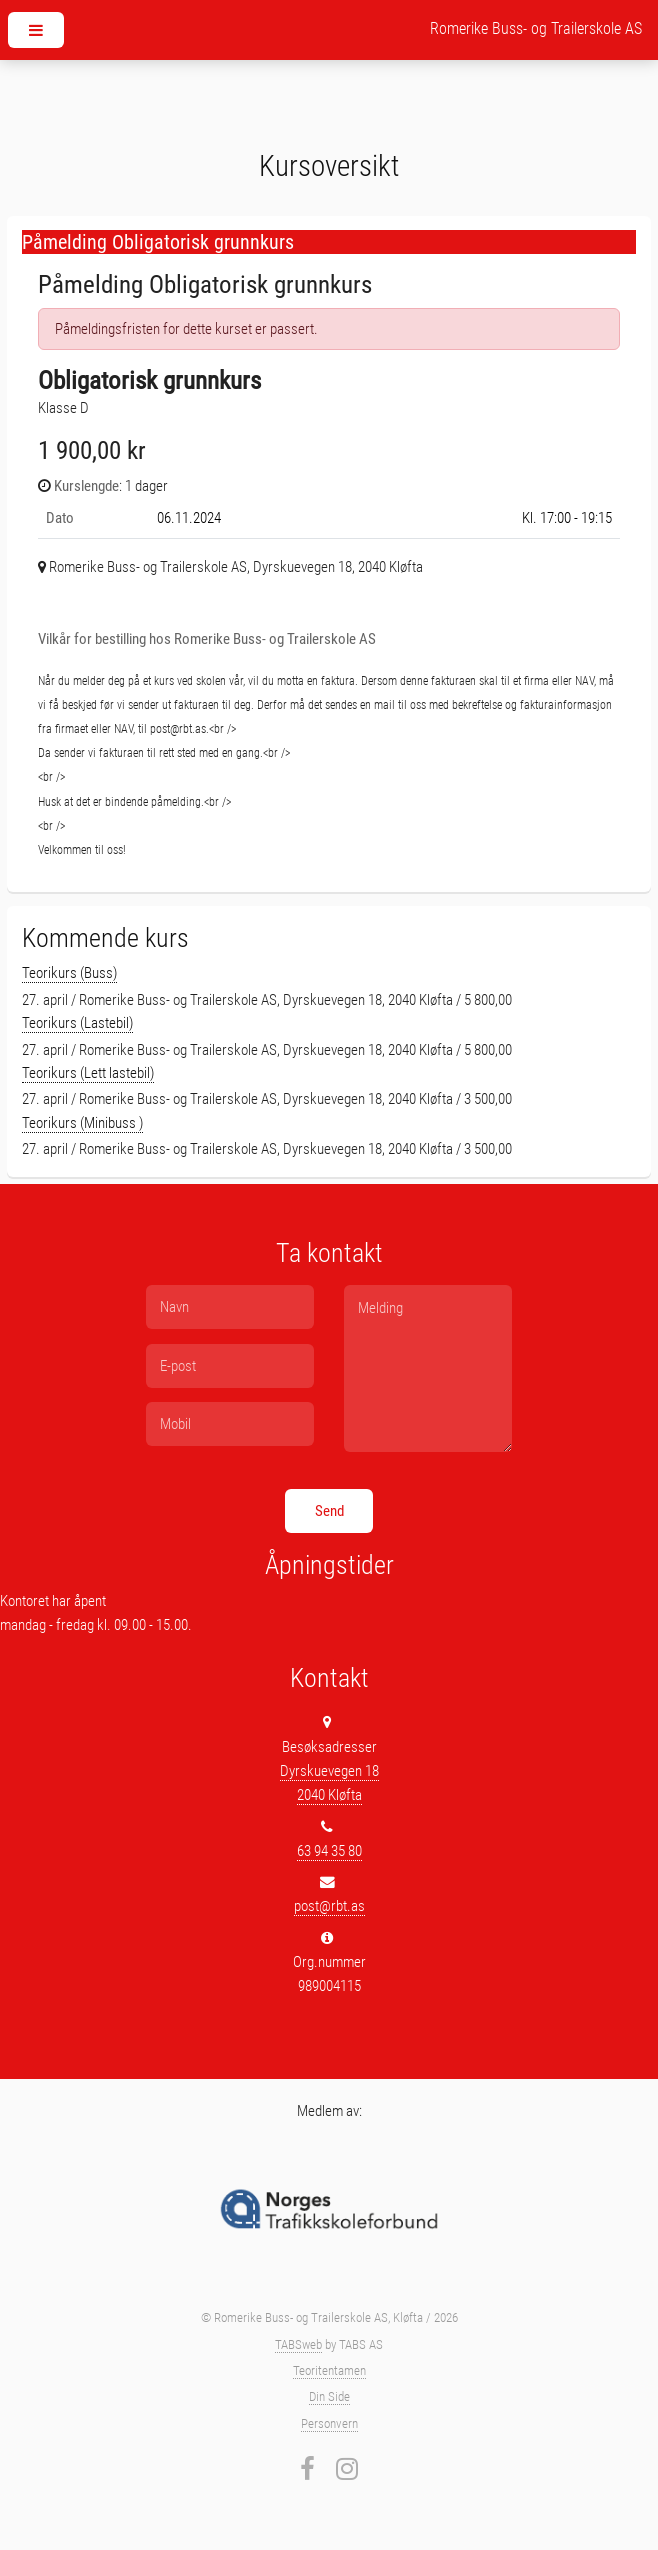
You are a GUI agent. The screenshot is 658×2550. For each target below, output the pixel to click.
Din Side (329, 2396)
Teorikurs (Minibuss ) (82, 1123)
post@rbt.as (329, 1906)
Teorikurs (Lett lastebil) (88, 1073)
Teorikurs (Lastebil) (77, 1023)
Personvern (329, 2423)
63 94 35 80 (329, 1851)
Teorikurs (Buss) (69, 973)
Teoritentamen (329, 2370)
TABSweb (298, 2344)
